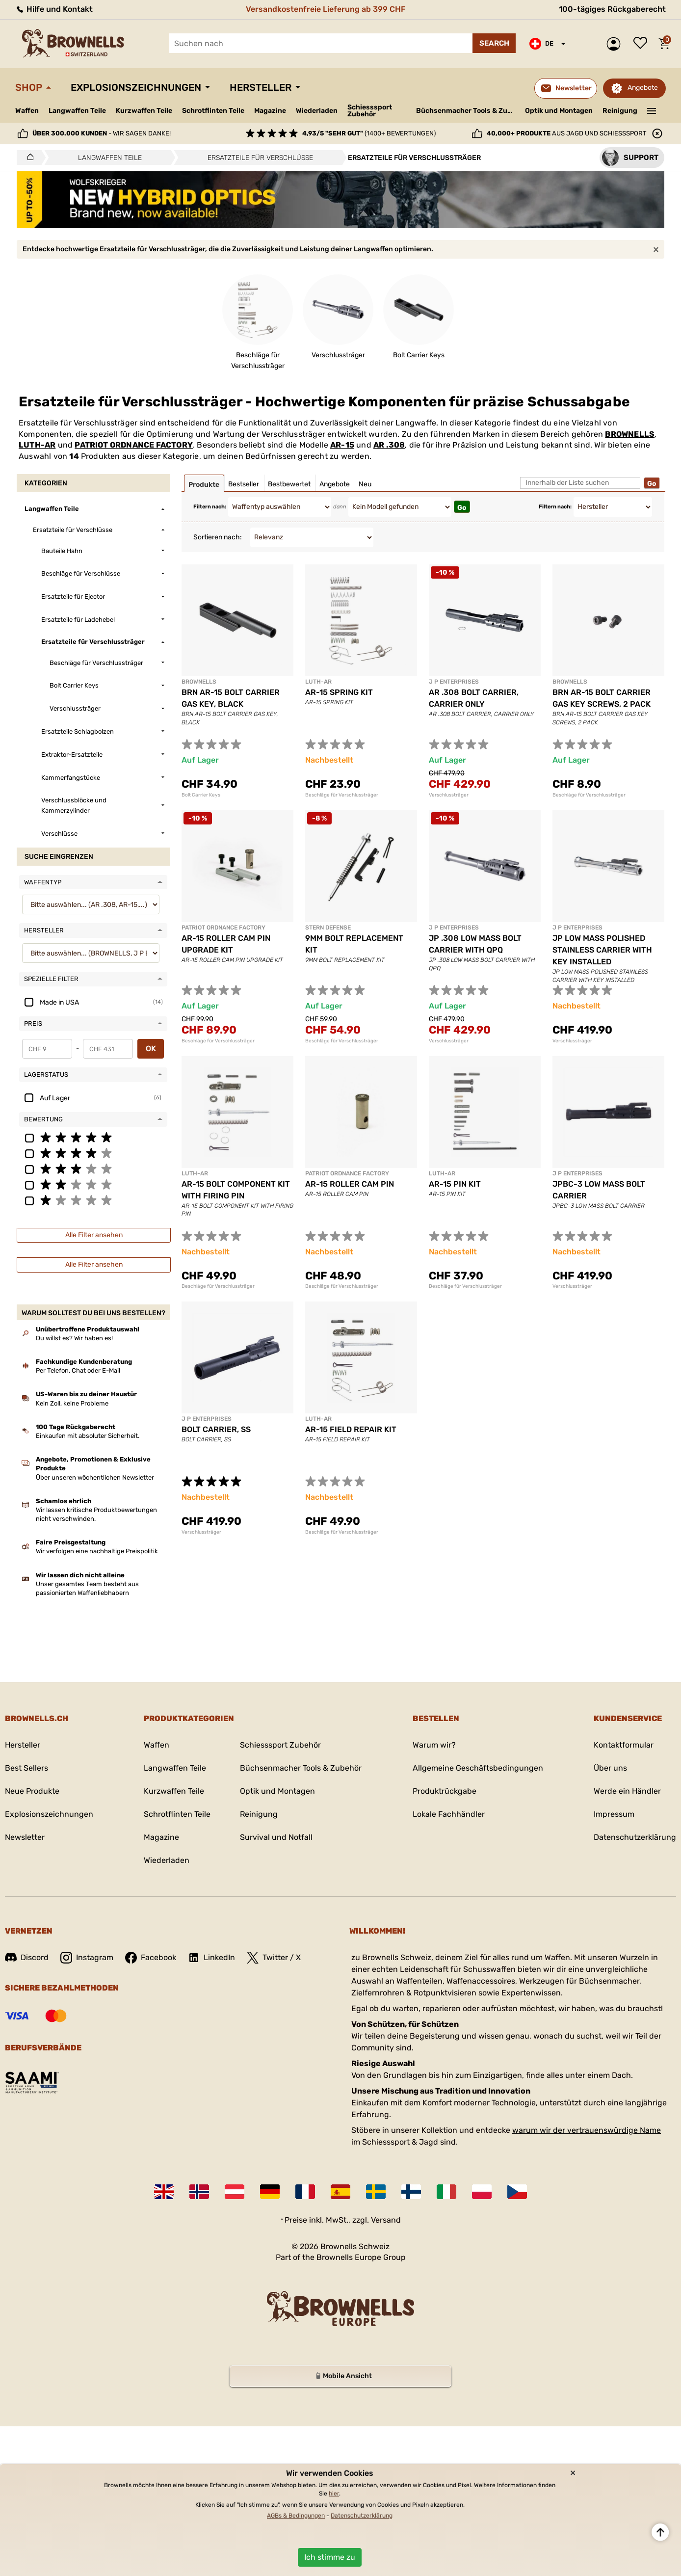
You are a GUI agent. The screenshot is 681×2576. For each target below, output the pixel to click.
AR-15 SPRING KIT (339, 692)
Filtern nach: (209, 507)
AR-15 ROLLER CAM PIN (349, 1184)
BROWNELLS (630, 434)
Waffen (27, 110)
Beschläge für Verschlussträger (341, 795)
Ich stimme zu (329, 2557)
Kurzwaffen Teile (144, 110)
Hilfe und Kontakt (54, 9)
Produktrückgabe (444, 1791)
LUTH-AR (37, 445)
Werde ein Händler (627, 1791)
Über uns (610, 1768)
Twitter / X (274, 1958)
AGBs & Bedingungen (296, 2515)
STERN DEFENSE (328, 927)
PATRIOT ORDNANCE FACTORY (134, 445)
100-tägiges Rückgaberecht (612, 9)
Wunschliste (642, 44)
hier (334, 2493)
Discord (27, 1957)
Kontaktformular (624, 1745)
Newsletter (25, 1837)
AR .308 (389, 445)
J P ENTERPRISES (454, 681)
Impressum (614, 1814)
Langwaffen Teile (77, 110)
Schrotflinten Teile (213, 110)
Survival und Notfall (276, 1837)
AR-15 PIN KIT (455, 1184)
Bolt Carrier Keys (201, 795)
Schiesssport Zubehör (369, 111)
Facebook (150, 1958)
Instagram (86, 1958)
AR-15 (342, 445)
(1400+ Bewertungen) (369, 133)
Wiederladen (317, 110)
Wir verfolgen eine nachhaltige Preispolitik (97, 1551)
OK (151, 1048)
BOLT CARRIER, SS (216, 1429)
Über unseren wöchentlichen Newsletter (95, 1477)
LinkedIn (211, 1958)
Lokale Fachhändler (449, 1814)
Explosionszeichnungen (136, 87)
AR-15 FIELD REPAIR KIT (350, 1429)
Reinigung (619, 110)
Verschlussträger (449, 795)
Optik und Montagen (559, 110)
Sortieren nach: (217, 537)
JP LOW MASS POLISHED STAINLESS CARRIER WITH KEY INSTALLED (602, 949)
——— (652, 110)
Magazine (270, 110)
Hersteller (260, 87)
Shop (28, 87)
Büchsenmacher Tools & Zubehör (467, 110)
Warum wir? (434, 1745)
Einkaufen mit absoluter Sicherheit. (87, 1435)
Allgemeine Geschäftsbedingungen (478, 1768)
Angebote (643, 87)
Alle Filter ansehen (94, 1235)
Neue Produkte (32, 1791)
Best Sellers (26, 1768)
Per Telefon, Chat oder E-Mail (78, 1370)
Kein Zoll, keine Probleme (72, 1403)
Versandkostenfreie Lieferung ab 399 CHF (326, 9)
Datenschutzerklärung (635, 1837)
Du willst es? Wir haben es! (74, 1338)
